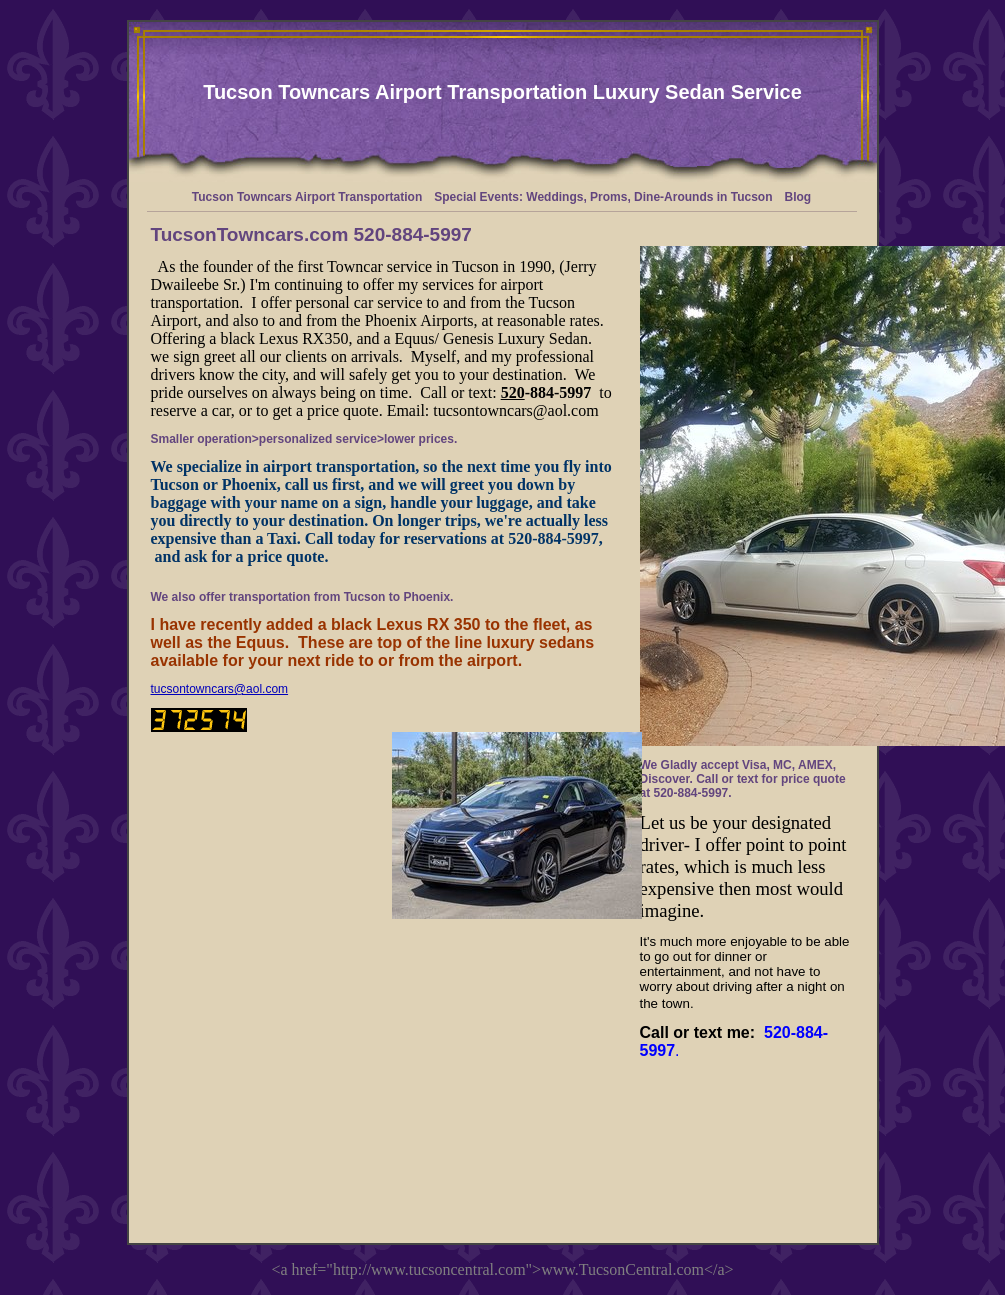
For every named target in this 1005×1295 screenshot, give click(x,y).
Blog (798, 197)
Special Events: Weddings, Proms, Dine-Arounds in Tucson (603, 197)
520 (513, 392)
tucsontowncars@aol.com (220, 689)
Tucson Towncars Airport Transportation (307, 197)
